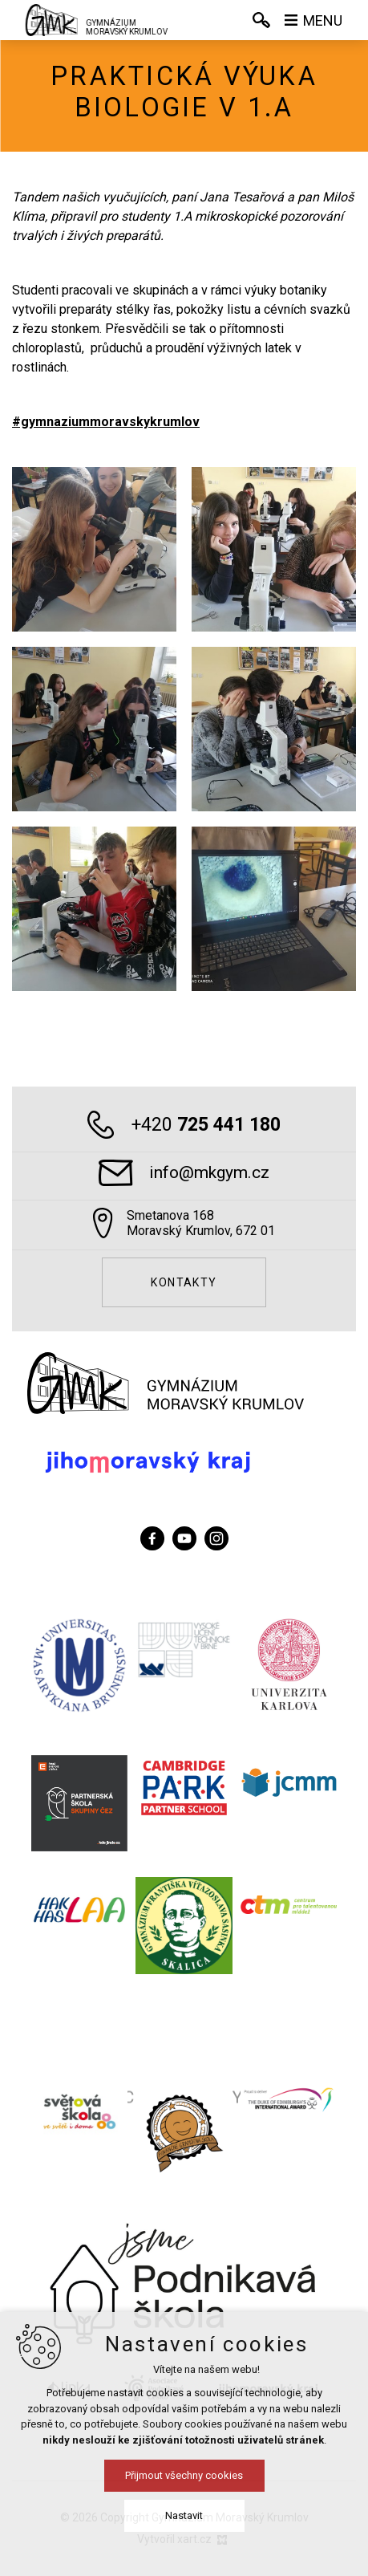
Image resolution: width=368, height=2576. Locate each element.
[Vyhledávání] (261, 20)
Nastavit (184, 2515)
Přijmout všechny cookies (184, 2475)
